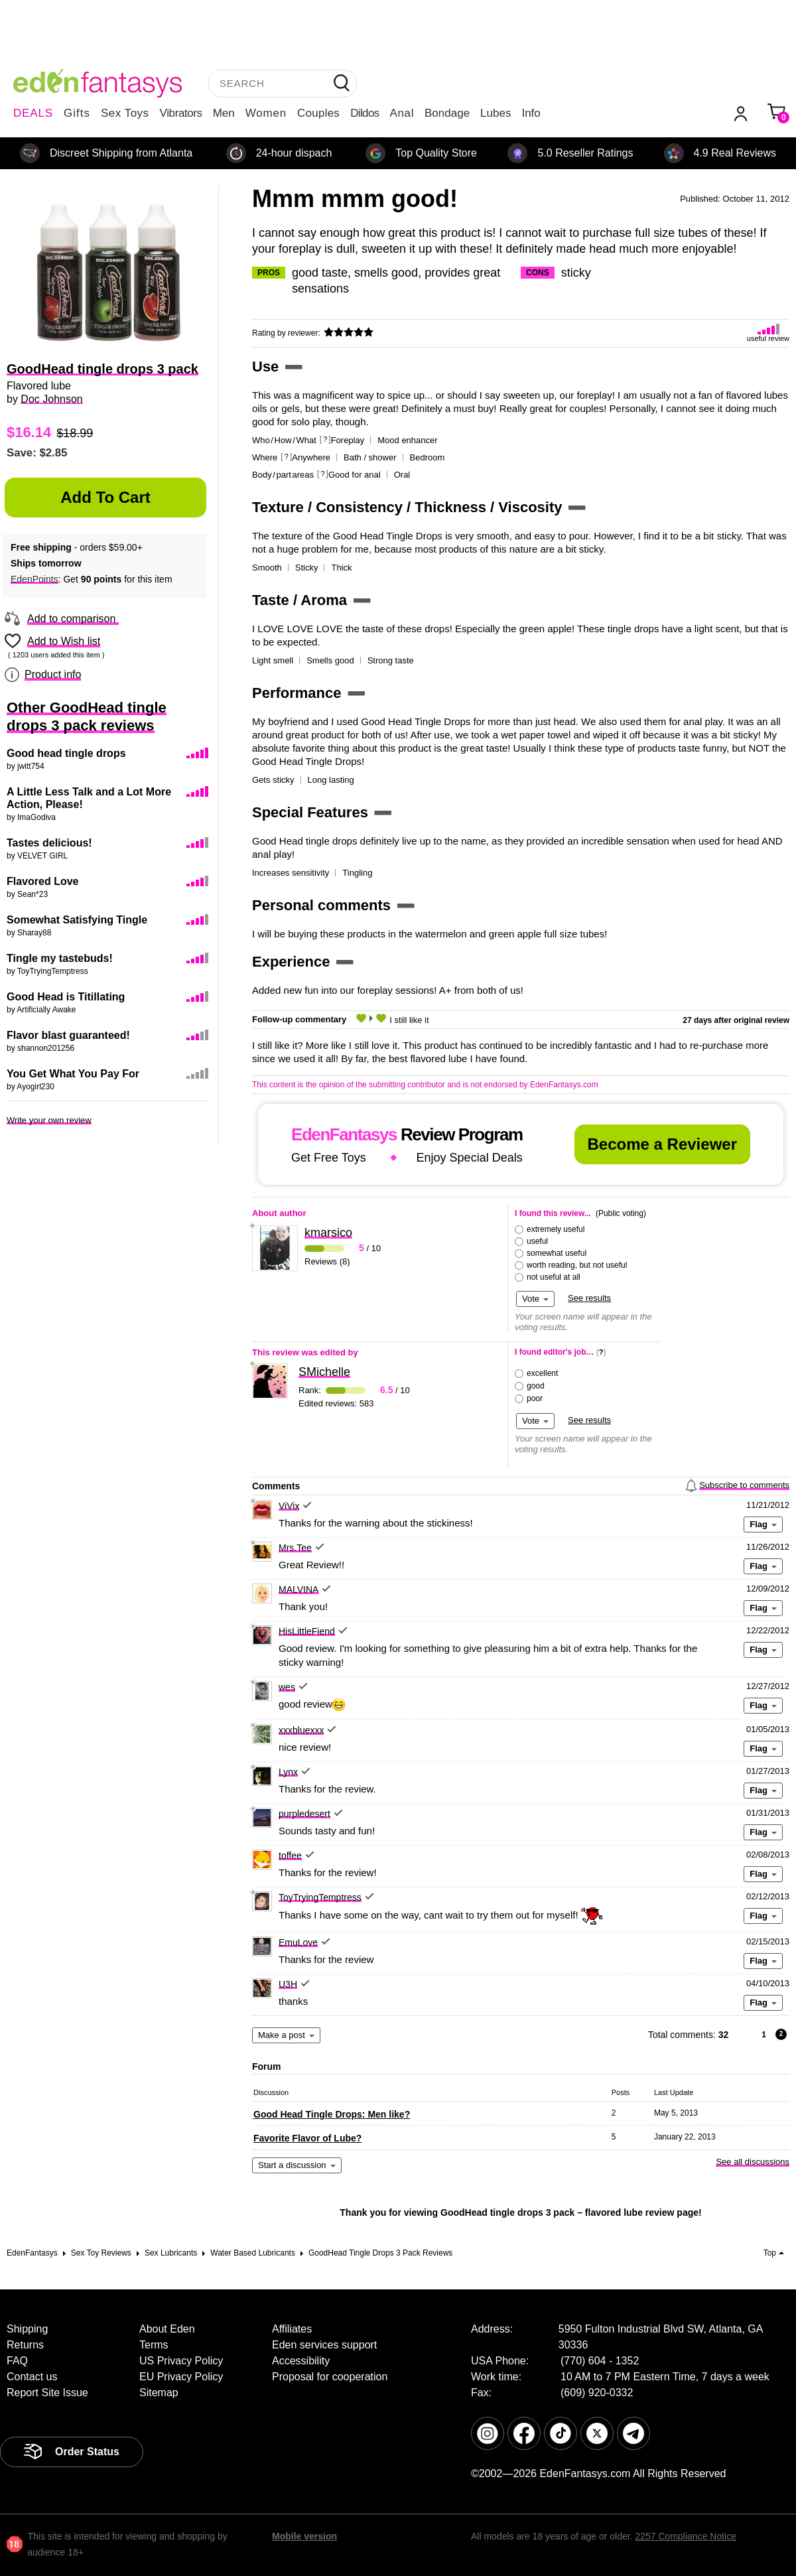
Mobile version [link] (304, 2536)
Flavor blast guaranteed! (68, 1035)
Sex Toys (125, 113)
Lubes (495, 113)
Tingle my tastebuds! (60, 958)
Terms (153, 2344)
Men (224, 113)
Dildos (364, 113)
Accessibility (301, 2360)
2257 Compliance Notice (685, 2536)
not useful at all (553, 1277)
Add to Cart (105, 497)
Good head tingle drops (66, 753)
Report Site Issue (47, 2392)
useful (537, 1241)
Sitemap (158, 2392)
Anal (402, 113)
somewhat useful (556, 1253)
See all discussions (752, 2162)
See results (589, 1298)
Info (530, 113)
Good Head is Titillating (66, 996)
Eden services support (324, 2344)
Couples (318, 113)
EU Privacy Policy (181, 2376)
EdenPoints (34, 579)
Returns (25, 2344)
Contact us (32, 2376)
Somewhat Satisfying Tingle (77, 919)
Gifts (77, 113)
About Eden (167, 2329)
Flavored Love (42, 881)
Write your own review (49, 1120)
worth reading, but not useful (577, 1265)
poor (535, 1398)
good (536, 1385)
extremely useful (555, 1229)
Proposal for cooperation (329, 2376)
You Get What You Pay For (73, 1073)
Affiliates (292, 2329)
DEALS (33, 113)
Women (266, 113)
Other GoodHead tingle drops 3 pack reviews (86, 716)
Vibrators (181, 113)
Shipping (27, 2329)
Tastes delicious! (49, 842)
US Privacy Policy (181, 2360)
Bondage (447, 113)
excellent (542, 1373)
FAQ (17, 2360)
